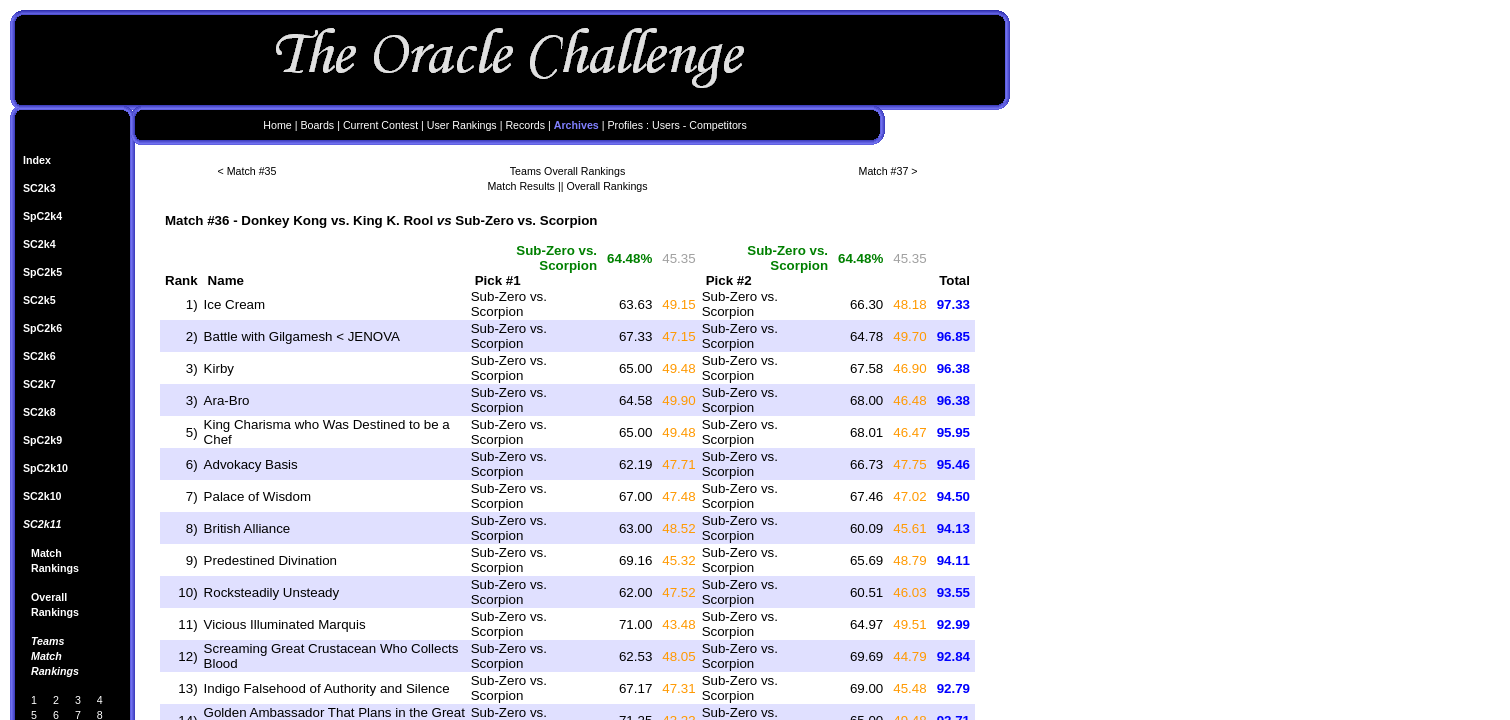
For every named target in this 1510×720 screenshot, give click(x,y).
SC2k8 (39, 412)
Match (46, 553)
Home (277, 125)
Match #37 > (888, 171)
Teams (47, 641)
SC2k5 (39, 300)
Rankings (55, 568)
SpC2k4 (42, 216)
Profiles (626, 125)
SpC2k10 (45, 468)
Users (666, 125)
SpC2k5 (42, 272)
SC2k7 (39, 384)
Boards (317, 125)
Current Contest (380, 125)
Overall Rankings (606, 186)
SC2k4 (39, 244)
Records (525, 125)
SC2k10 (42, 496)
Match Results (521, 186)
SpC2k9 (42, 440)
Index (37, 160)
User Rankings (462, 125)
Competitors (717, 125)
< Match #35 (247, 171)
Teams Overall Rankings (568, 171)
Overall (49, 597)
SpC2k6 (42, 328)
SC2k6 (39, 356)
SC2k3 (39, 188)
